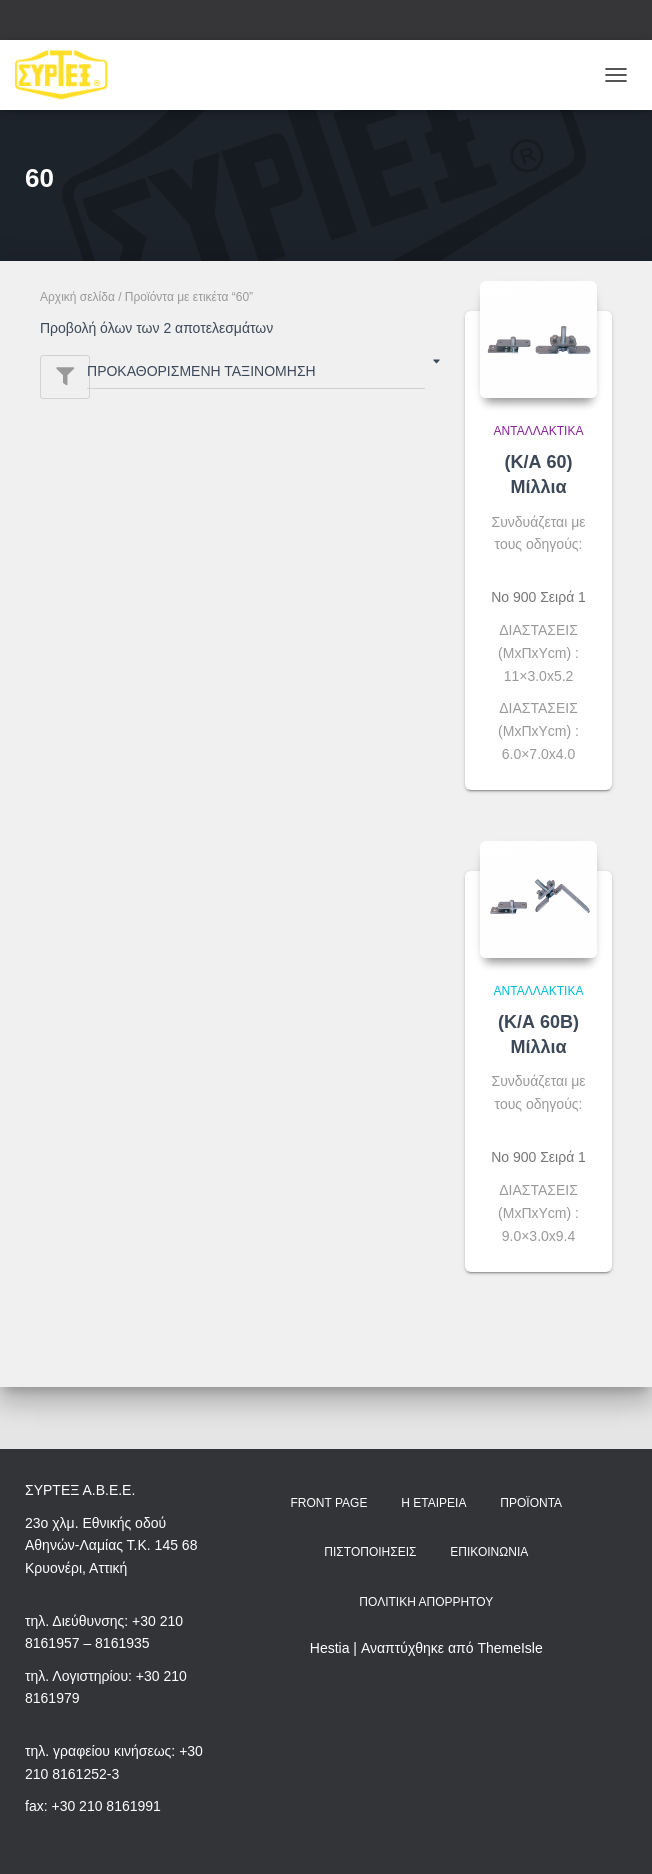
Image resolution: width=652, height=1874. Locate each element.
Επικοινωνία (489, 1552)
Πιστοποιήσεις (370, 1552)
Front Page (328, 1503)
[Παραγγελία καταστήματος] (256, 375)
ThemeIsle (509, 1648)
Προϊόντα (531, 1503)
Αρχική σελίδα (77, 297)
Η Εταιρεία (433, 1503)
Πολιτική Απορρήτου (426, 1602)
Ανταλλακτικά (539, 431)
